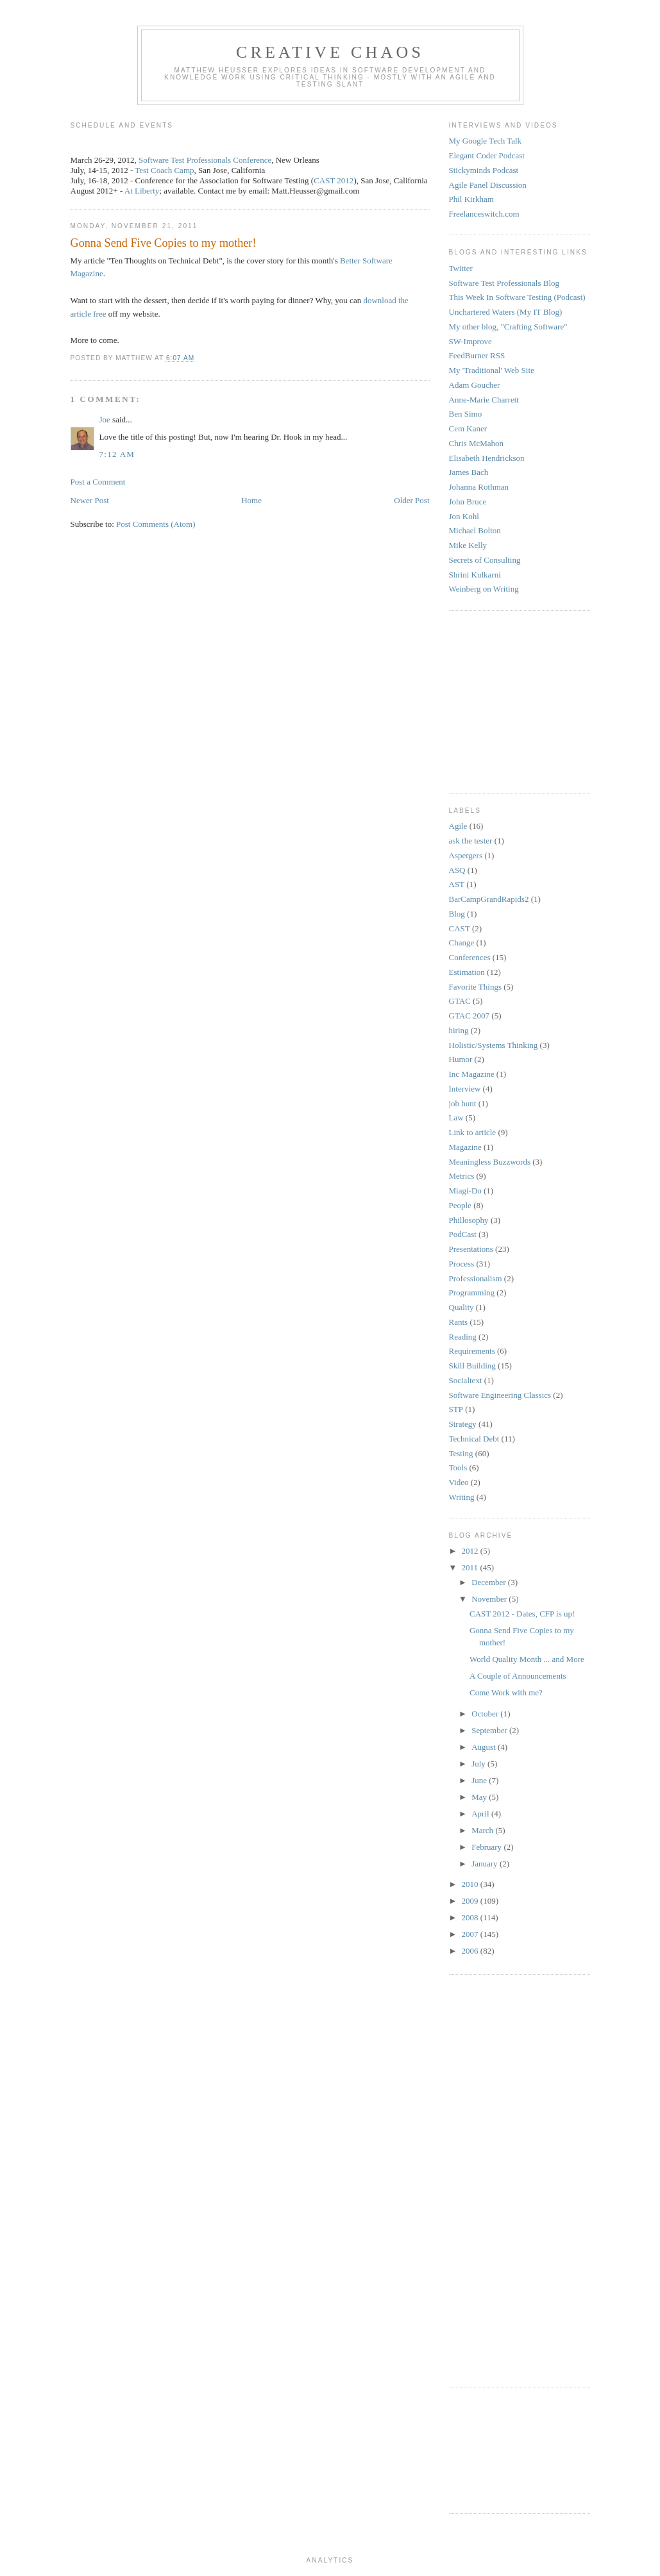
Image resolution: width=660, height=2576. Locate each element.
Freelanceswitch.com (484, 214)
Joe (104, 419)
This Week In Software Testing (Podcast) (517, 297)
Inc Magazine (472, 1074)
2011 (471, 1567)
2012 (471, 1551)
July (479, 1763)
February (487, 1847)
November (490, 1599)
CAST (459, 928)
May (480, 1797)
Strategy (463, 1424)
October (485, 1713)
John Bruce (468, 501)
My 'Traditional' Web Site (491, 370)
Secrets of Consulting (485, 560)
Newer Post (90, 500)
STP (456, 1409)
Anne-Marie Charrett (484, 399)
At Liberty (142, 190)
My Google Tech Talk (485, 140)
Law (456, 1117)
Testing (461, 1453)
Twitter (461, 268)
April (481, 1813)
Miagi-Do (465, 1190)
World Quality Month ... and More (527, 1659)
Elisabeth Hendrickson (487, 458)
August (484, 1747)
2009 (471, 1901)
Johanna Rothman (479, 487)
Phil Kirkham (471, 199)
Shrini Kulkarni (475, 574)
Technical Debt (474, 1438)
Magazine (465, 1147)
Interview (465, 1088)
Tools (458, 1467)
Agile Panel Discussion (488, 185)
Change (462, 942)
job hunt (463, 1103)
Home (251, 500)
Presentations (471, 1249)
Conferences (470, 957)
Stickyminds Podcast (484, 170)
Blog (457, 913)
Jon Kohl (464, 516)
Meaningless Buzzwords (489, 1162)
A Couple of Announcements (518, 1676)
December (489, 1582)
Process (462, 1263)
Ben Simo (465, 414)
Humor (461, 1059)
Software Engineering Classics (500, 1395)
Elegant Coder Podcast (487, 155)
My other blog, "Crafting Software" (508, 326)
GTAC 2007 (469, 1015)
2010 (471, 1884)
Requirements (472, 1351)
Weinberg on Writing (484, 589)
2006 (471, 1951)
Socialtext (465, 1380)
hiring (459, 1030)
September (490, 1730)
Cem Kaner (468, 428)
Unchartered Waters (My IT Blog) (506, 312)
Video (459, 1482)
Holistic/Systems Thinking (493, 1045)
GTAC (460, 1001)
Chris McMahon (476, 443)
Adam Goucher (474, 385)
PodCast (463, 1234)
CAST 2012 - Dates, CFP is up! (522, 1613)
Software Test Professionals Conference (205, 160)
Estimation (467, 972)
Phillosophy (469, 1220)
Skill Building (472, 1365)
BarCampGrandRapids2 (489, 899)
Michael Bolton (475, 530)
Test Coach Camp (164, 170)
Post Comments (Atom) (156, 524)
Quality (461, 1307)
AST (457, 884)
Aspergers (465, 855)
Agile (458, 826)
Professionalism (475, 1278)
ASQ (457, 870)
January (485, 1863)
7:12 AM (117, 454)
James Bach (469, 472)
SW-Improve (470, 341)
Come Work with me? (506, 1692)
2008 (471, 1917)
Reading (463, 1337)
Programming (472, 1292)
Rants (458, 1322)
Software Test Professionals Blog (504, 283)
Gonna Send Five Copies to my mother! (164, 243)
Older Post (411, 500)
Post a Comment (98, 481)
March (483, 1830)
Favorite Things (475, 987)
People (460, 1205)
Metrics (462, 1176)
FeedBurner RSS (477, 355)
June (480, 1780)
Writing (462, 1497)
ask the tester (471, 840)
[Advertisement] (487, 700)
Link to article (472, 1132)
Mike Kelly (468, 545)
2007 (471, 1934)
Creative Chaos (330, 52)
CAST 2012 (333, 180)
